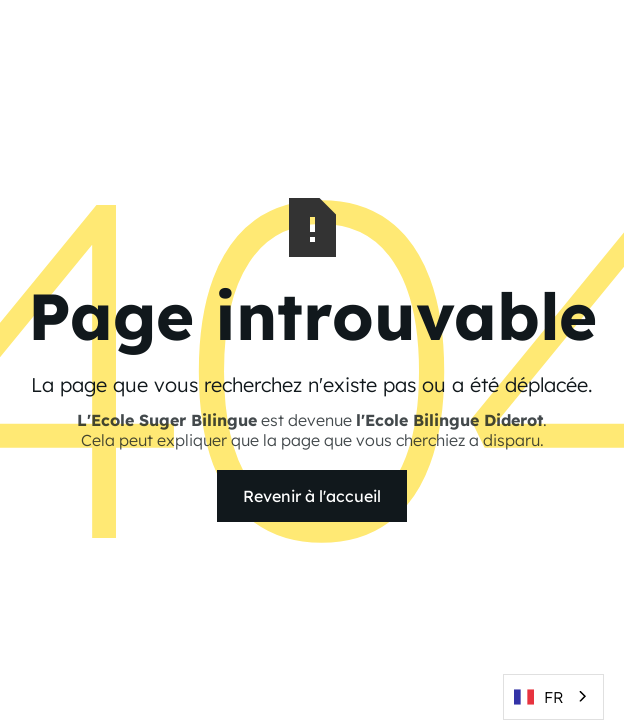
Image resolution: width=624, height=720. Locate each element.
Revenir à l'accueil (312, 496)
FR (538, 697)
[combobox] (553, 697)
